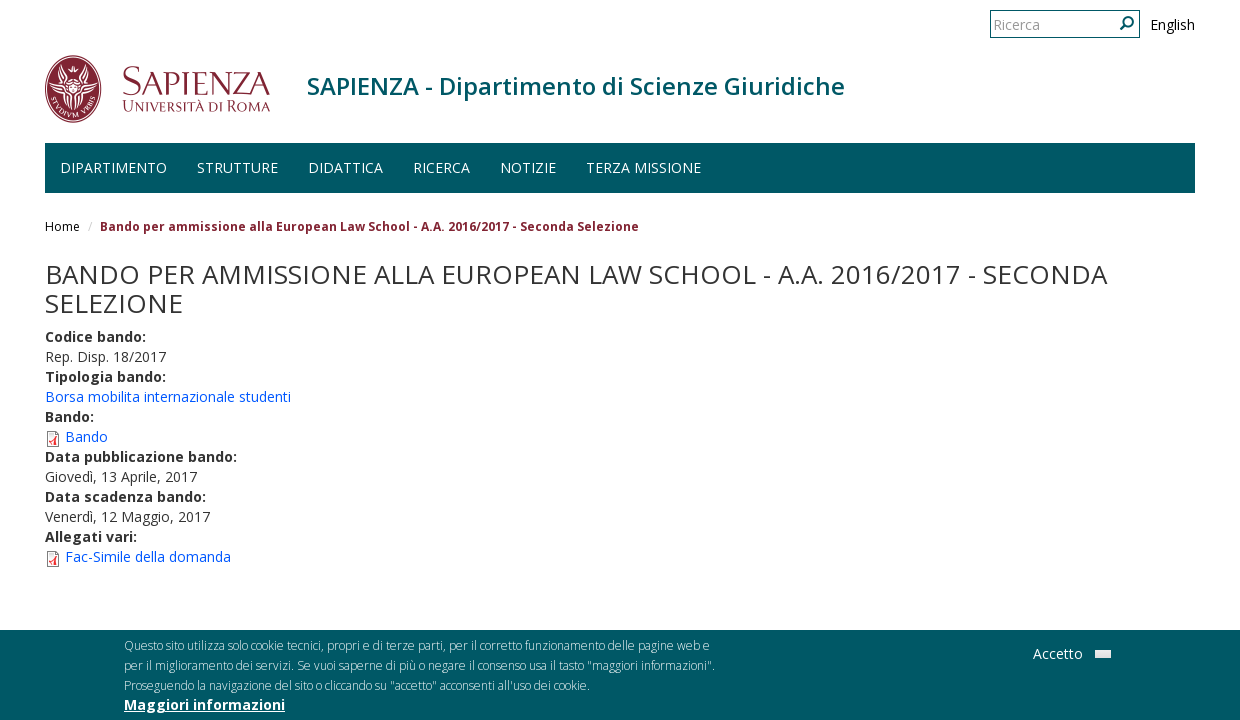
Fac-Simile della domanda (148, 556)
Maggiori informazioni (204, 708)
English (1172, 24)
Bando (86, 436)
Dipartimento (113, 167)
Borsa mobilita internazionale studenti (168, 396)
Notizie (528, 167)
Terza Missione (643, 167)
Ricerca (441, 167)
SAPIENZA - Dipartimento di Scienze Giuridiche (576, 85)
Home (62, 226)
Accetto (1058, 657)
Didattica (345, 167)
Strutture (237, 167)
